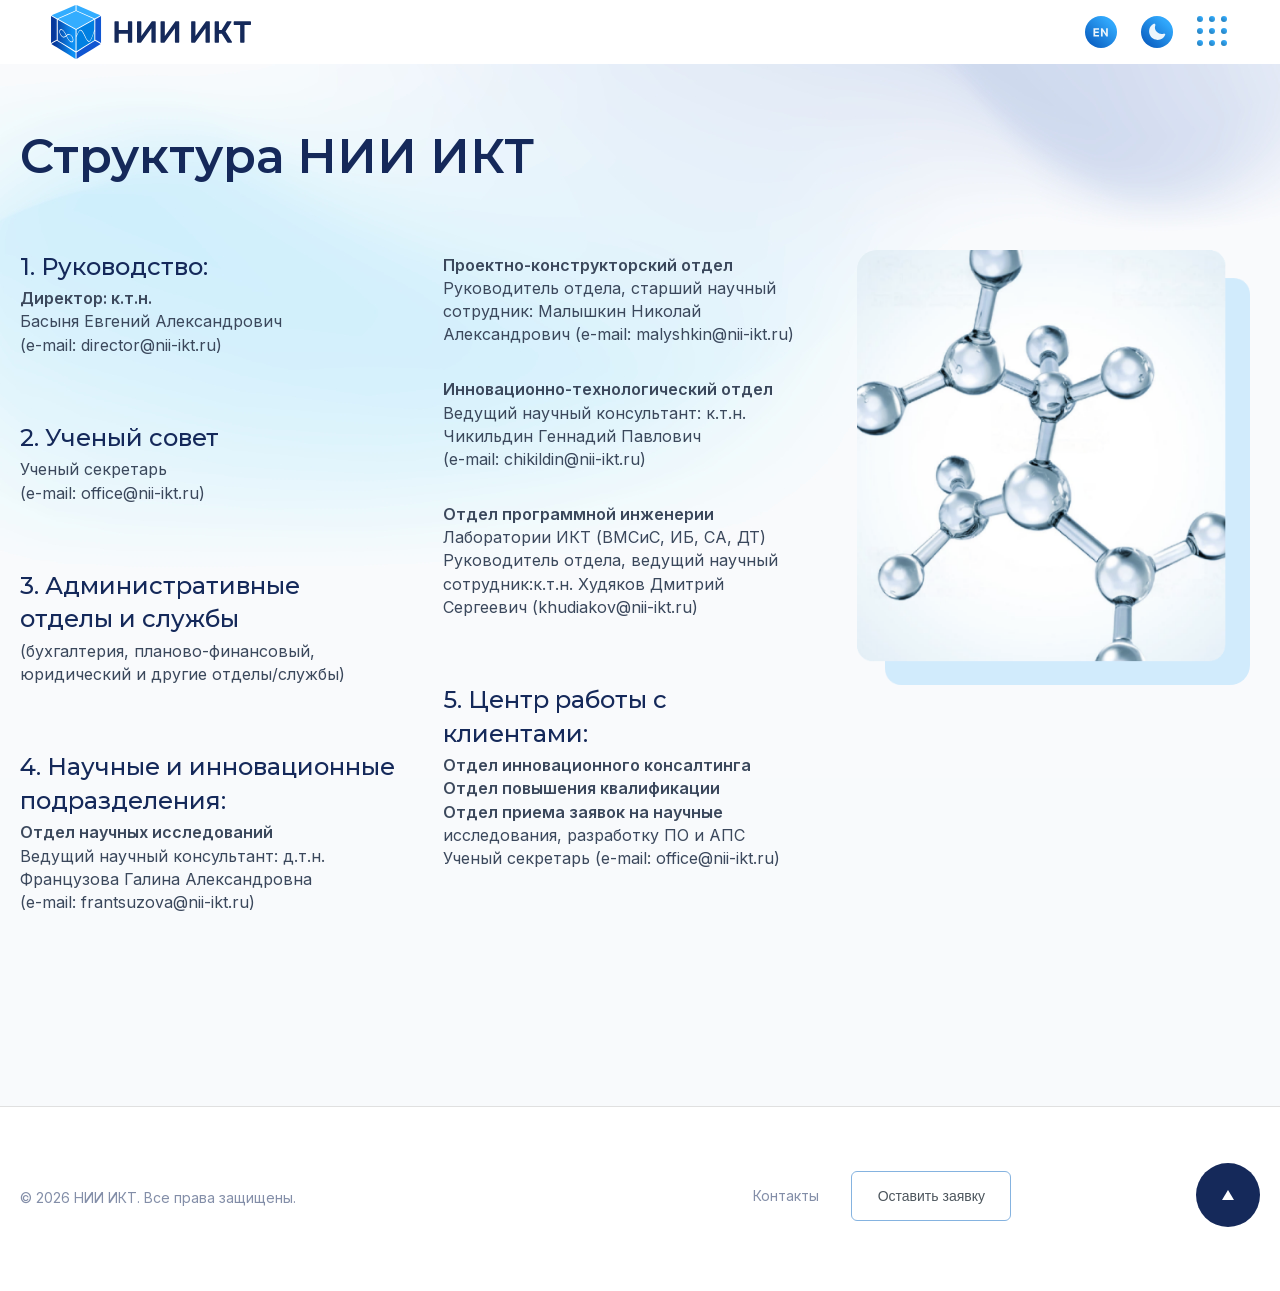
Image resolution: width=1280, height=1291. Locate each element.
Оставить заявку (931, 1196)
